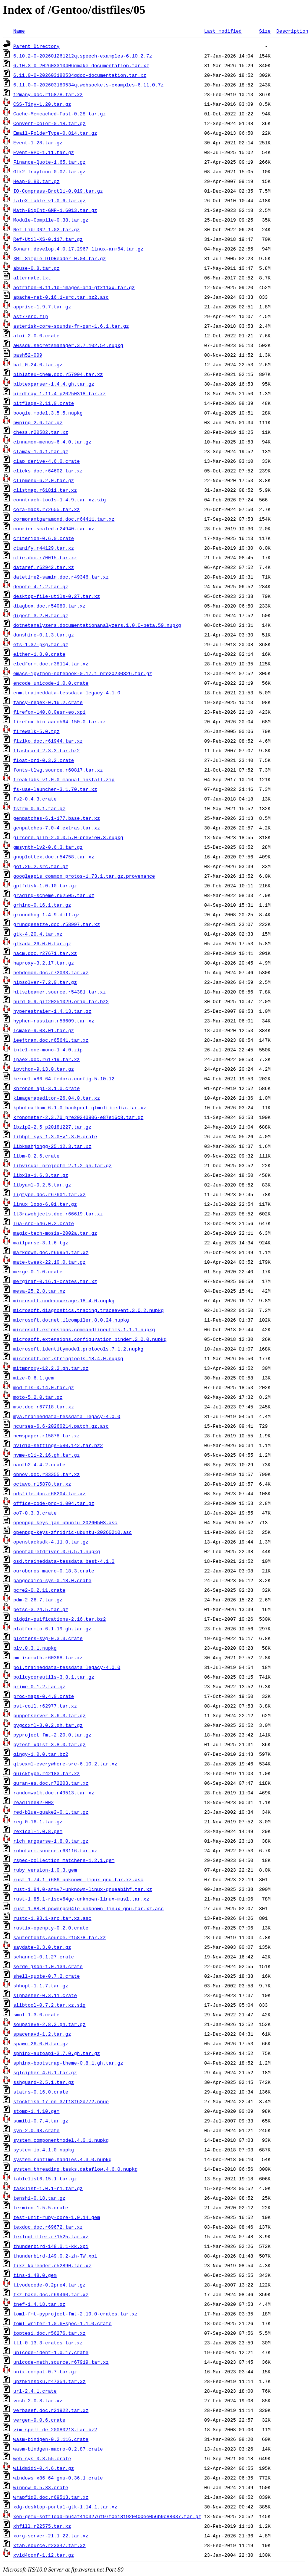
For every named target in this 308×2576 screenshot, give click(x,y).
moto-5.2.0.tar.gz (38, 1397)
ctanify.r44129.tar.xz (43, 547)
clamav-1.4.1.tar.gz (40, 451)
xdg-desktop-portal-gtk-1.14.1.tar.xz (65, 2506)
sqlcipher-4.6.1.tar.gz (45, 2072)
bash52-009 (27, 354)
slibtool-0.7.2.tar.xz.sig (49, 2004)
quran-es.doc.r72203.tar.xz (51, 1783)
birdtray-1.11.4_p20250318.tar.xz (59, 393)
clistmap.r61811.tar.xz (45, 490)
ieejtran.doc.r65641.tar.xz (51, 1040)
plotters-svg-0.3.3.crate (48, 1638)
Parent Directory (36, 46)
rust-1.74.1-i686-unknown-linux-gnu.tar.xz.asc (78, 1879)
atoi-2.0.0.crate (36, 335)
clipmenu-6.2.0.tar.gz (43, 480)
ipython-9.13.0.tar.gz (43, 1069)
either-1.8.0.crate (39, 654)
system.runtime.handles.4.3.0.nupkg (62, 2159)
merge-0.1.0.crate (38, 1271)
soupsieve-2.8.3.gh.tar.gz (49, 2024)
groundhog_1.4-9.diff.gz (46, 914)
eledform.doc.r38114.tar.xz (51, 663)
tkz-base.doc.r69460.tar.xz (51, 2294)
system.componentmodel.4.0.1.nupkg (61, 2140)
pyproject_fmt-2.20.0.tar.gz (52, 1734)
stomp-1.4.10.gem (36, 2111)
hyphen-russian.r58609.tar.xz (53, 1020)
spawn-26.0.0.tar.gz (40, 2043)
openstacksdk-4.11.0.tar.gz (51, 1541)
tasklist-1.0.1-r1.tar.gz (48, 2188)
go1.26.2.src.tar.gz (40, 866)
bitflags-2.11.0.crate (43, 403)
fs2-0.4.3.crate (35, 798)
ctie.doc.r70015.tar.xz (45, 557)
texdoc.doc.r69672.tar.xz (48, 2226)
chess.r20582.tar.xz (40, 432)
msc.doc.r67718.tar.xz (43, 1406)
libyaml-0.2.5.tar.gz (42, 1184)
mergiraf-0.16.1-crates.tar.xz (55, 1281)
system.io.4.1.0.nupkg (43, 2149)
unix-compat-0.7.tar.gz (45, 2371)
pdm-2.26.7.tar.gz (38, 1599)
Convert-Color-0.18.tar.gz (49, 123)
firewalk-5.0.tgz (36, 731)
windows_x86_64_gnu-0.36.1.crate (58, 2477)
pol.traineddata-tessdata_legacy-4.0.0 (66, 1667)
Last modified (223, 30)
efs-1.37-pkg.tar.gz (40, 644)
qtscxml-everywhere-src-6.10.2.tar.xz (65, 1763)
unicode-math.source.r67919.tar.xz (61, 2362)
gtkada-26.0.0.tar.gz (42, 943)
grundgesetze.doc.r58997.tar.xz (56, 924)
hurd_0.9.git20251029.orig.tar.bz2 (61, 1001)
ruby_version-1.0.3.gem (45, 1869)
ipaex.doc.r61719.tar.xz (46, 1059)
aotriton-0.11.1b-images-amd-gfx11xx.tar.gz (74, 287)
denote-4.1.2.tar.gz (40, 586)
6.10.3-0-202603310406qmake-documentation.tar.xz (81, 65)
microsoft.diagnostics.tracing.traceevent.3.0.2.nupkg (88, 1310)
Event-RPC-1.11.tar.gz (43, 152)
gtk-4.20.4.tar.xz (38, 933)
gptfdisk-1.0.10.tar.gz (45, 885)
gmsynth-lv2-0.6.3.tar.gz (48, 847)
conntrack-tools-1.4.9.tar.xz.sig (59, 499)
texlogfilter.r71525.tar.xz (51, 2236)
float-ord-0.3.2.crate (43, 760)
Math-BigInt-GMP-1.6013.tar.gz (55, 210)
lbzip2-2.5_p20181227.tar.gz (52, 1126)
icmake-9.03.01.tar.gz (43, 1030)
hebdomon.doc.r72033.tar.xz (51, 972)
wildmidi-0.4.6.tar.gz (43, 2468)
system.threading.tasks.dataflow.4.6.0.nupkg (75, 2169)
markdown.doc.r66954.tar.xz (51, 1252)
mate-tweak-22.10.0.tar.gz (49, 1261)
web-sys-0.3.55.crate (42, 2458)
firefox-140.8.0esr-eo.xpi (49, 711)
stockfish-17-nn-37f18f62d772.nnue (61, 2101)
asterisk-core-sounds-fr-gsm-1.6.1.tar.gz (71, 326)
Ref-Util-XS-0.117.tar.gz (48, 239)
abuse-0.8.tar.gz (36, 268)
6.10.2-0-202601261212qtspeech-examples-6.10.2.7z (82, 55)
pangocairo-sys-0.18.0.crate (52, 1580)
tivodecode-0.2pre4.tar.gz (49, 2284)
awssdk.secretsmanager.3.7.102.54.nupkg (68, 345)
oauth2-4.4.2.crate (39, 1464)
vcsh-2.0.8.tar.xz (38, 2400)
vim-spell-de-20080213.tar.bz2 (55, 2429)
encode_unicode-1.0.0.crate (51, 683)
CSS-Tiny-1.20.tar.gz (42, 104)
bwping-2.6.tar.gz (38, 422)
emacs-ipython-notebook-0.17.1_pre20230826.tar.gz (82, 673)
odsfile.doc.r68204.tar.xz (49, 1493)
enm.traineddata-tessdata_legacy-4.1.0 (66, 692)
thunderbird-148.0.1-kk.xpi (51, 2246)
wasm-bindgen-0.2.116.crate (51, 2439)
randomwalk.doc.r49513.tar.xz (53, 1792)
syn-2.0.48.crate (36, 2130)
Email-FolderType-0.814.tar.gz (55, 133)
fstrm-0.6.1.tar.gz (39, 808)
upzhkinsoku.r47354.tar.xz (49, 2381)
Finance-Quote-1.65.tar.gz (49, 161)
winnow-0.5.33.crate (40, 2487)
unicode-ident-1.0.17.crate (51, 2352)
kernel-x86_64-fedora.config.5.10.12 (64, 1078)
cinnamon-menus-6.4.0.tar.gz (52, 441)
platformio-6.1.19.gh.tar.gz (52, 1628)
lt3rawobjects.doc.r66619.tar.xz (58, 1213)
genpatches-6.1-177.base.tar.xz (56, 818)
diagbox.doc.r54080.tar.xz (49, 605)
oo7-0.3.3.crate (35, 1512)
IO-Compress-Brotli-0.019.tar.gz (58, 190)
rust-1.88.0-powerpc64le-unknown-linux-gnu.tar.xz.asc (88, 1908)
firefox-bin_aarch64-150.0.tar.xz (59, 721)
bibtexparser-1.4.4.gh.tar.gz (53, 383)
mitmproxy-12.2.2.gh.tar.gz (51, 1368)
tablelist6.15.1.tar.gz (45, 2178)
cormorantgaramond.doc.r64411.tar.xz (64, 518)
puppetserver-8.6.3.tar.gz (49, 1715)
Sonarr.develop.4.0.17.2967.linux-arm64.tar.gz (78, 248)
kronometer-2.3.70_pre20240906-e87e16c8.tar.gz (78, 1117)
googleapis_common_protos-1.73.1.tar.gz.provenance (84, 876)
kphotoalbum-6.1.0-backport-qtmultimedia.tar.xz (79, 1107)
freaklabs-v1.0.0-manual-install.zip (64, 779)
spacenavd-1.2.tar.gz (42, 2033)
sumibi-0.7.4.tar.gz (40, 2120)
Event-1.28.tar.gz (38, 142)
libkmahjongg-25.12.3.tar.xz (52, 1146)
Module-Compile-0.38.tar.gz (51, 219)
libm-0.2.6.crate (36, 1155)
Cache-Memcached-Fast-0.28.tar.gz (59, 113)
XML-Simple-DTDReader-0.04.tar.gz (59, 258)
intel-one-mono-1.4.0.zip (48, 1049)
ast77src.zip (30, 316)
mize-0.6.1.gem (33, 1377)
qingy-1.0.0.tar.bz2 (40, 1754)
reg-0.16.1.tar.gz (38, 1821)
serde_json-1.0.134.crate (48, 1966)
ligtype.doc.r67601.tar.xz (49, 1194)
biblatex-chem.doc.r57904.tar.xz (58, 374)
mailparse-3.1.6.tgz (40, 1242)
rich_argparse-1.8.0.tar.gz (51, 1840)
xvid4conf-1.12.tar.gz (43, 2555)
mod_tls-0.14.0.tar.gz (43, 1387)
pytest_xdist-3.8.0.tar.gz (49, 1744)
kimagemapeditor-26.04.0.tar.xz (56, 1097)
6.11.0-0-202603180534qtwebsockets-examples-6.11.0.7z (88, 84)
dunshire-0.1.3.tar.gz (43, 634)
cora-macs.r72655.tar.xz (46, 509)
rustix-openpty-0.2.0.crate (51, 1927)
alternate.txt (32, 277)
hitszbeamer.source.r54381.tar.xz (59, 991)
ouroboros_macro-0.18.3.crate (53, 1570)
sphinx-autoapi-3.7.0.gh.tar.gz (56, 2053)
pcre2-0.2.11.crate (39, 1590)
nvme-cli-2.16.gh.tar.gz (46, 1454)
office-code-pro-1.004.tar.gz (53, 1503)
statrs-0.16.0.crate (40, 2091)
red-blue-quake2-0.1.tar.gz (51, 1812)
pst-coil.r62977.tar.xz (45, 1705)
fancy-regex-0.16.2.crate (48, 702)
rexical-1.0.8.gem (38, 1831)
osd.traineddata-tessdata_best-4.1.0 (64, 1561)
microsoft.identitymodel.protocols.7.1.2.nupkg (78, 1348)
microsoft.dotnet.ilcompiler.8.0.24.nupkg (71, 1319)
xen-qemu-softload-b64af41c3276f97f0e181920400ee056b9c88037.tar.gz (107, 2516)
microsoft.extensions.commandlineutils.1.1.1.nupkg (84, 1329)
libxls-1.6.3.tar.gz (40, 1175)
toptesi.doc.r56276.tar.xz (49, 2333)
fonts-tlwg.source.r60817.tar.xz (58, 769)
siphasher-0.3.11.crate (45, 1995)
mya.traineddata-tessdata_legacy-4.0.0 (66, 1416)
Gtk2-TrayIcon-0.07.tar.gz (49, 171)
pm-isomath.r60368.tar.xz (48, 1657)
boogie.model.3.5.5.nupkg (48, 412)
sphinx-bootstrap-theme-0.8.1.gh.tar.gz (68, 2062)
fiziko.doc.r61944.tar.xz (48, 740)
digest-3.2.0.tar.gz (40, 615)
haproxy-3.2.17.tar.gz (43, 962)
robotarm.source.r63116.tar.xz (55, 1850)
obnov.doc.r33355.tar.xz (46, 1474)
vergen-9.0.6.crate (39, 2419)
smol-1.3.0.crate (36, 2014)
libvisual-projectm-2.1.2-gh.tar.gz (62, 1165)
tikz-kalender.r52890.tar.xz (52, 2265)
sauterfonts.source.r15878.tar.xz (59, 1937)
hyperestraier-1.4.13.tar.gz (52, 1011)
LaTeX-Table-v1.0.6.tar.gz (49, 200)
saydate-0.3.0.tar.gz (42, 1947)
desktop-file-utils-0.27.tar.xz (56, 596)
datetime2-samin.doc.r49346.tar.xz (61, 576)
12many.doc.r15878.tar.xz (48, 94)
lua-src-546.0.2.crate (43, 1223)
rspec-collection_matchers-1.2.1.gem (64, 1860)
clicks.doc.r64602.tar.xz (48, 470)
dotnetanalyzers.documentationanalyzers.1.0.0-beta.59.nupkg (97, 625)
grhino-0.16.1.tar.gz (42, 904)
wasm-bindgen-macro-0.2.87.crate (58, 2448)
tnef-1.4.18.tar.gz (39, 2304)
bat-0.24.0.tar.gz (38, 364)
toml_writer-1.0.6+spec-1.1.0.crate (62, 2323)
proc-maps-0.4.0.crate (43, 1696)
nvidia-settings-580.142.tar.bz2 (58, 1445)
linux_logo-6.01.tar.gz (45, 1204)
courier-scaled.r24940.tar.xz (53, 528)
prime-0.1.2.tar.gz (39, 1686)
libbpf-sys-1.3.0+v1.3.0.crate (55, 1136)
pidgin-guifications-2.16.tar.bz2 (59, 1619)
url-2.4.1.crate (35, 2390)
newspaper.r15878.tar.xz (46, 1435)
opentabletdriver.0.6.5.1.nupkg (56, 1551)
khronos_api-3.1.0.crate (46, 1088)
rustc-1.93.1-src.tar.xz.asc (52, 1918)
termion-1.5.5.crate (40, 2207)
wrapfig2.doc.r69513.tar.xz (51, 2497)
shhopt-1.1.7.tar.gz (40, 1985)
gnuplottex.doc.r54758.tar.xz (53, 856)
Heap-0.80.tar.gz (36, 181)
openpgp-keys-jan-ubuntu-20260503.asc (65, 1522)
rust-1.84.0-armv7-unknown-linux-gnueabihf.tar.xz (82, 1889)
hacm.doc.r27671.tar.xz (45, 953)
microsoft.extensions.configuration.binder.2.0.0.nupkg (89, 1339)
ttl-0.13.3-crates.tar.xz (48, 2342)
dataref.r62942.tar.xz (43, 567)
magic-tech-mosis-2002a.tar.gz (55, 1233)
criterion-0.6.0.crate (43, 538)
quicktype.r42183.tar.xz (46, 1773)
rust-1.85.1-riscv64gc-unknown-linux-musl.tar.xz (81, 1898)
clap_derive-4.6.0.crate (46, 461)
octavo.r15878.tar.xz (42, 1483)
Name (19, 30)
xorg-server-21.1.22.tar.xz (51, 2535)
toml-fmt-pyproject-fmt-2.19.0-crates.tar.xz (75, 2313)
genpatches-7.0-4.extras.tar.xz (56, 827)
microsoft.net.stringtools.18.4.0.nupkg (68, 1358)
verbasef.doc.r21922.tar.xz (51, 2410)
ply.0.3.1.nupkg (35, 1647)
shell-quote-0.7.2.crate (46, 1976)
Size (265, 30)
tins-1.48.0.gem (35, 2275)
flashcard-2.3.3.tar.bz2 (46, 750)
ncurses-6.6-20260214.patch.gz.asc (61, 1426)
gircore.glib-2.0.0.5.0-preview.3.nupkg (68, 837)
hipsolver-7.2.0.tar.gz (45, 982)
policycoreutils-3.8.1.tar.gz (53, 1676)
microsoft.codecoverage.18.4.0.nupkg (64, 1300)
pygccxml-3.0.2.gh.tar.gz (48, 1725)
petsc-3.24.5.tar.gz (40, 1609)
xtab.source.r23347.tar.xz (49, 2545)
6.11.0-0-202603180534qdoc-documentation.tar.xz (79, 75)
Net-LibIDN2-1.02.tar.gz (46, 229)
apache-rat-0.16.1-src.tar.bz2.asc (61, 297)
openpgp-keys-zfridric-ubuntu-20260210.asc (72, 1532)
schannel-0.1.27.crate (43, 1956)
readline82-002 (33, 1802)
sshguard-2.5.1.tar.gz (43, 2082)
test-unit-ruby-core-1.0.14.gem (56, 2217)
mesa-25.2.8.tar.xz (39, 1290)
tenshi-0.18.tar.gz (39, 2197)
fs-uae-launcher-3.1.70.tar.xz (55, 789)
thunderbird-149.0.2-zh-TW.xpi (55, 2255)
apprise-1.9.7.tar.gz (42, 306)
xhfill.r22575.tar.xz (42, 2526)
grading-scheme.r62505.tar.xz (53, 895)
